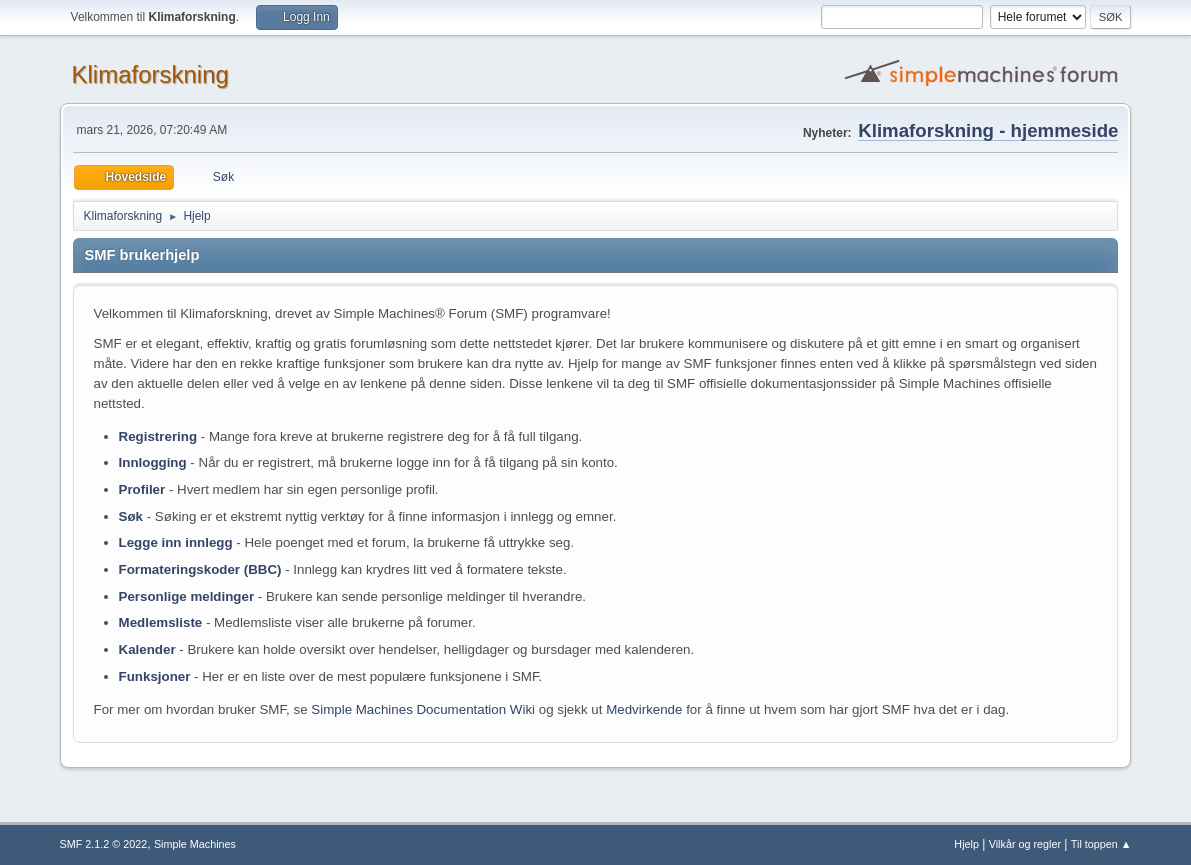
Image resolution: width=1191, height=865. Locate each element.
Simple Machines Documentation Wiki (423, 709)
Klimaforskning (150, 74)
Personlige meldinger (187, 596)
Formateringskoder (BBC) (200, 569)
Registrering (158, 436)
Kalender (147, 649)
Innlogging (153, 462)
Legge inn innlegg (176, 542)
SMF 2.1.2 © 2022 (104, 844)
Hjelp (966, 844)
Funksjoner (155, 676)
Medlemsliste (161, 622)
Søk (131, 516)
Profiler (142, 489)
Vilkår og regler (1025, 844)
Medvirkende (644, 709)
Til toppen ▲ (1101, 844)
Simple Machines (195, 844)
